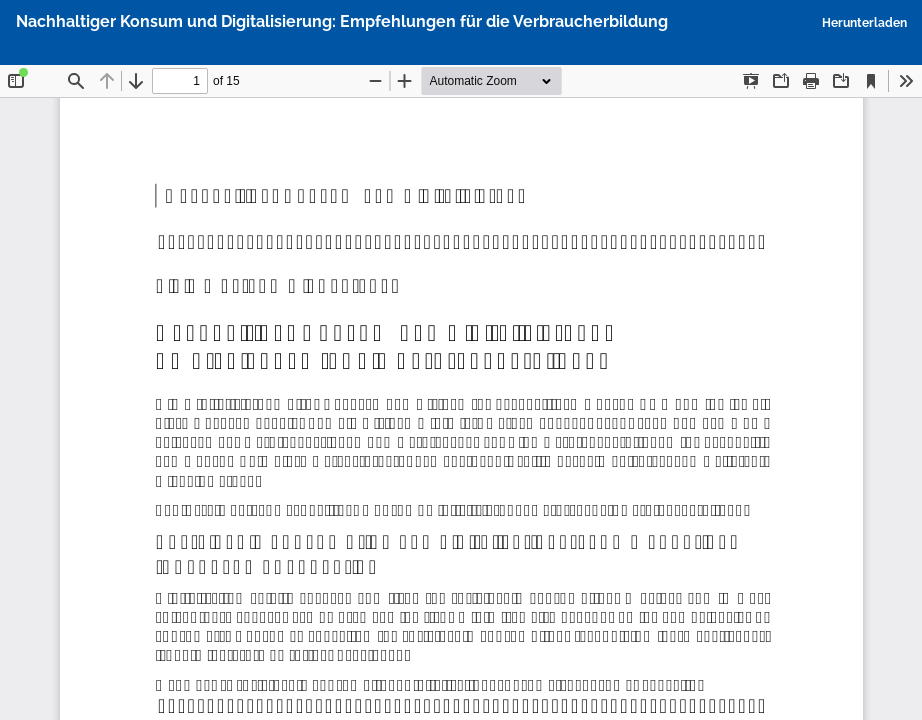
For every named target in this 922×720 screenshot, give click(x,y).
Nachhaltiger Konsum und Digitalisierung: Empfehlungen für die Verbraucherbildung (342, 21)
